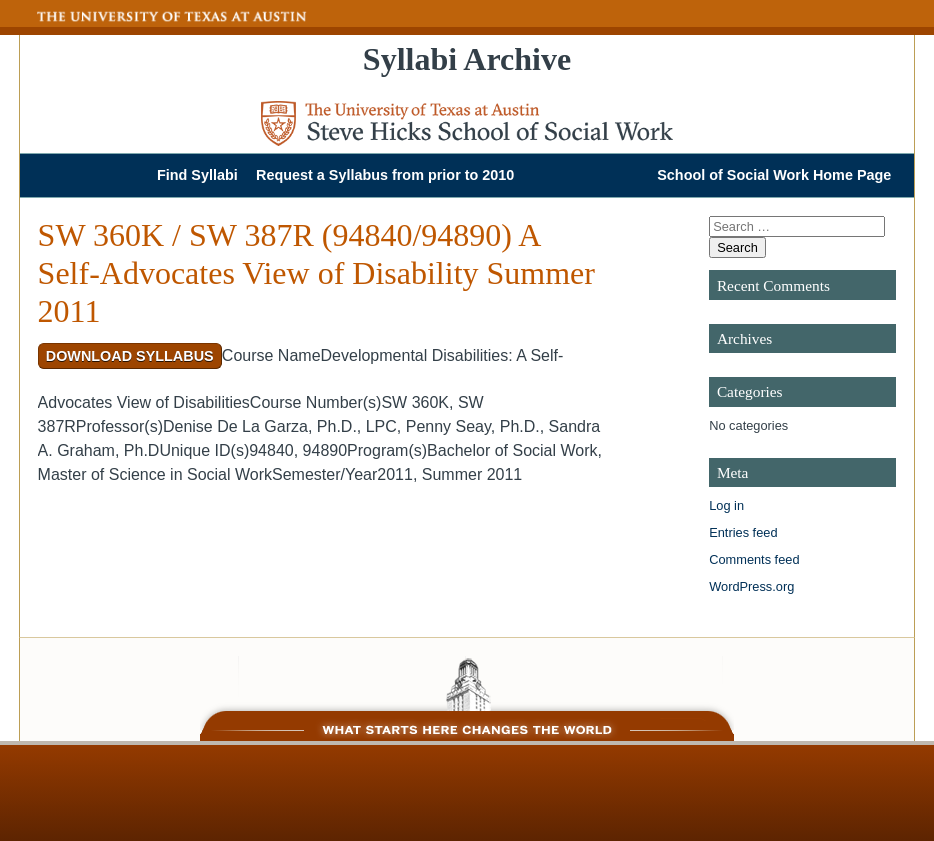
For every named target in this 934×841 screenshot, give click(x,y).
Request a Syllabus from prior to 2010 (385, 175)
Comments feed (754, 559)
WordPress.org (751, 586)
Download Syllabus (130, 356)
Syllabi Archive (467, 59)
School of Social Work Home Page (774, 175)
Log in (726, 505)
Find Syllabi (197, 175)
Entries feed (743, 532)
